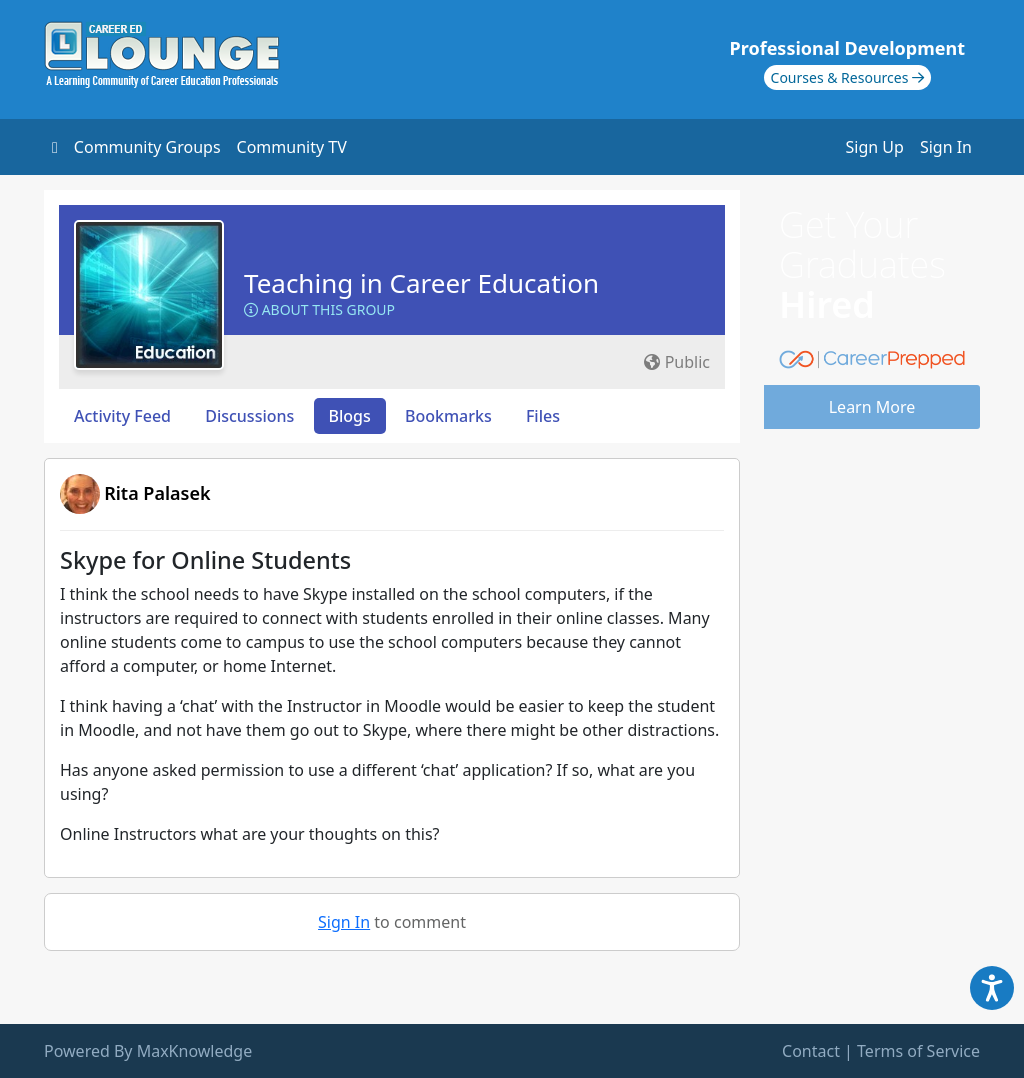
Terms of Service (918, 1051)
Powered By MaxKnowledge (148, 1051)
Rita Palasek (157, 493)
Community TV (292, 147)
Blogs (350, 416)
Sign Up (875, 147)
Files (543, 416)
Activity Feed (122, 416)
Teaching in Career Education (421, 283)
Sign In (946, 147)
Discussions (249, 416)
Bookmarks (448, 416)
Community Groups (147, 147)
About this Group (319, 309)
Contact (811, 1051)
